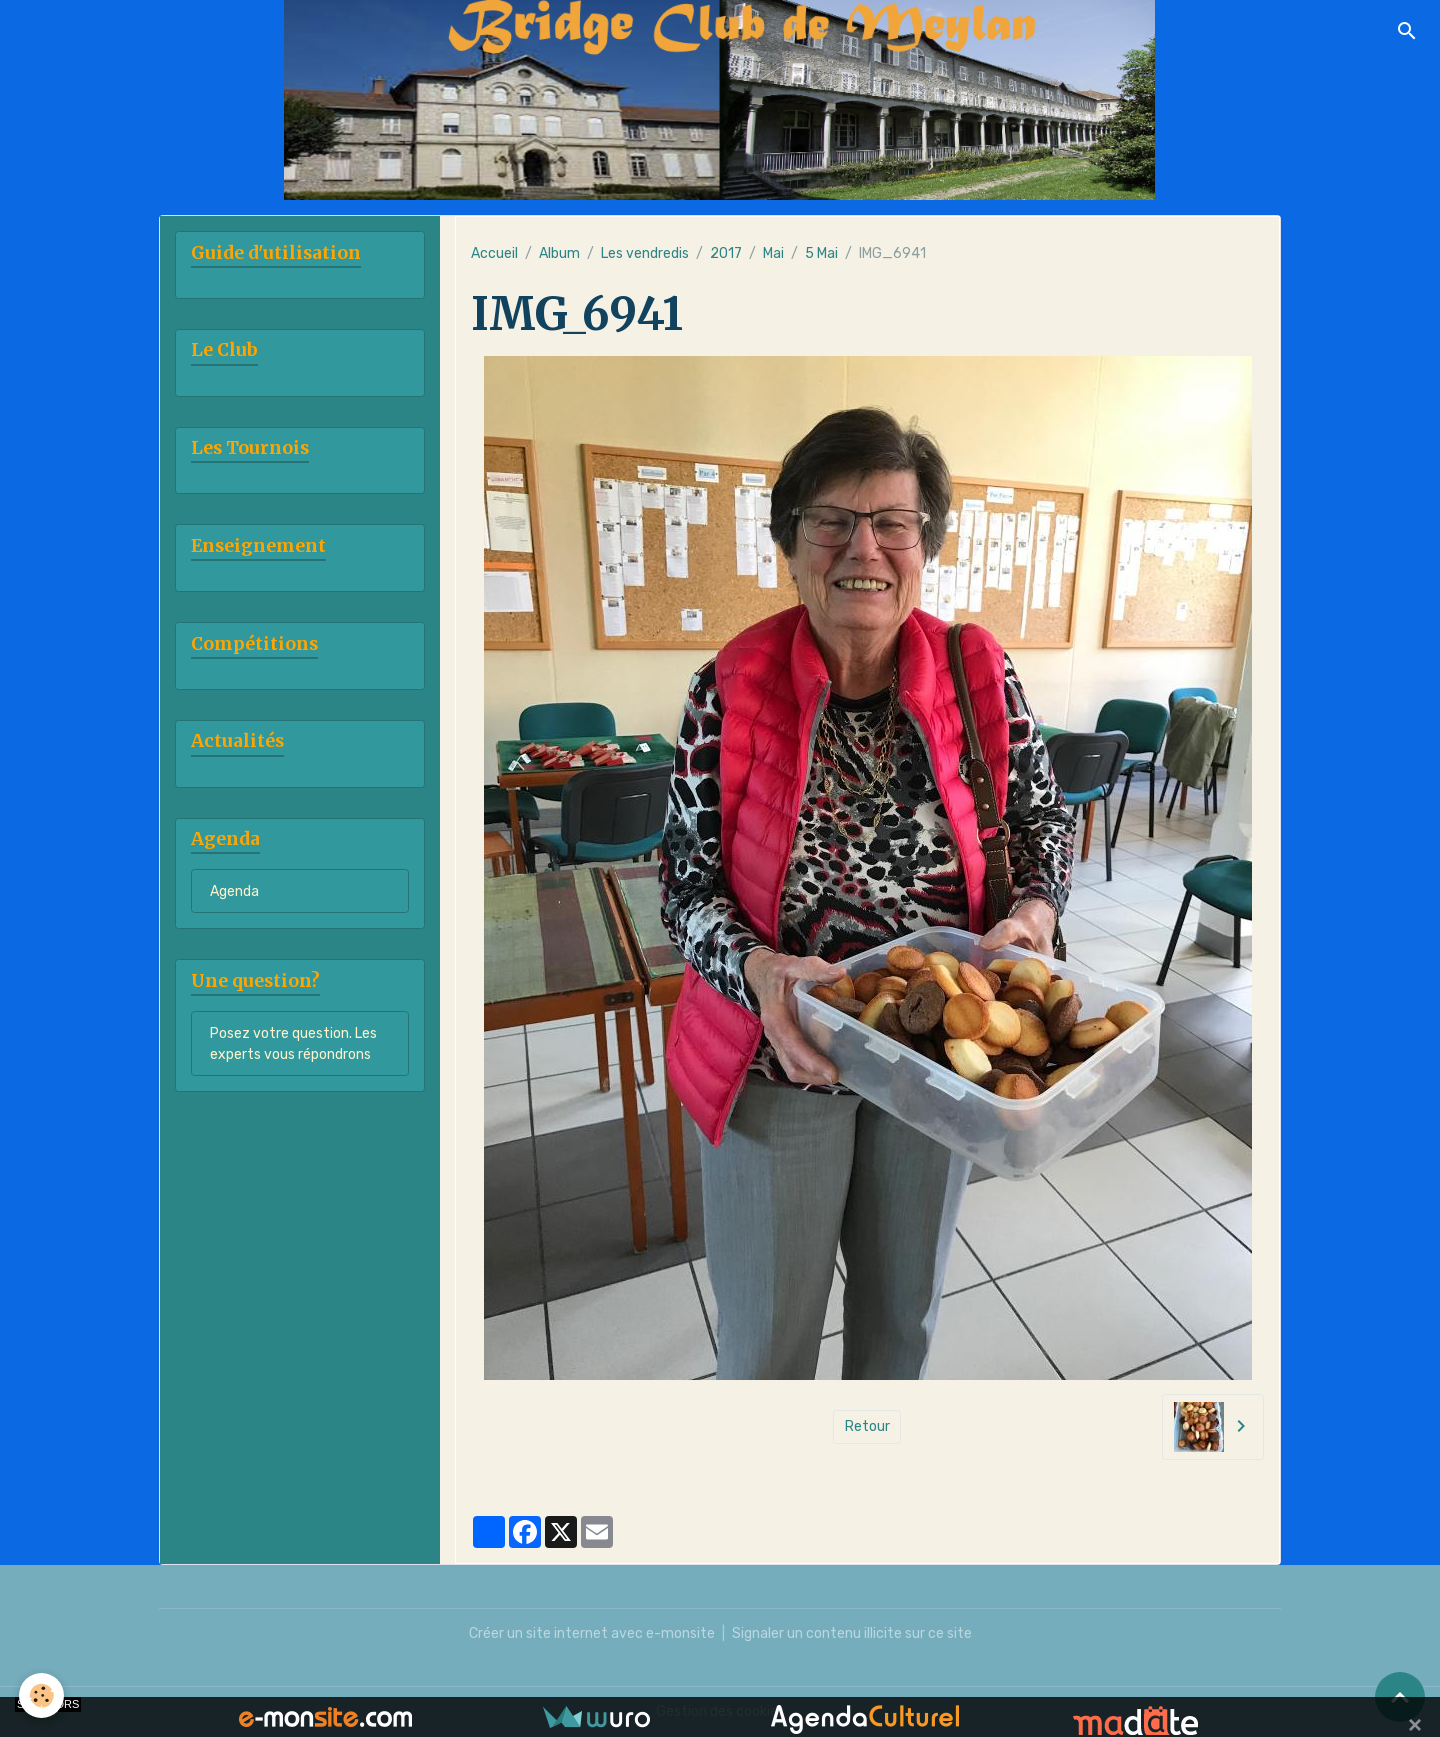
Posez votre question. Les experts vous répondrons (293, 1044)
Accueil (494, 253)
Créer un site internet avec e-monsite (592, 1633)
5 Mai (821, 253)
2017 (726, 253)
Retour (867, 1426)
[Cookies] (42, 1695)
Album (559, 253)
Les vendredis (645, 253)
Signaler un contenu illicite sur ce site (852, 1633)
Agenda (234, 891)
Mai (773, 253)
